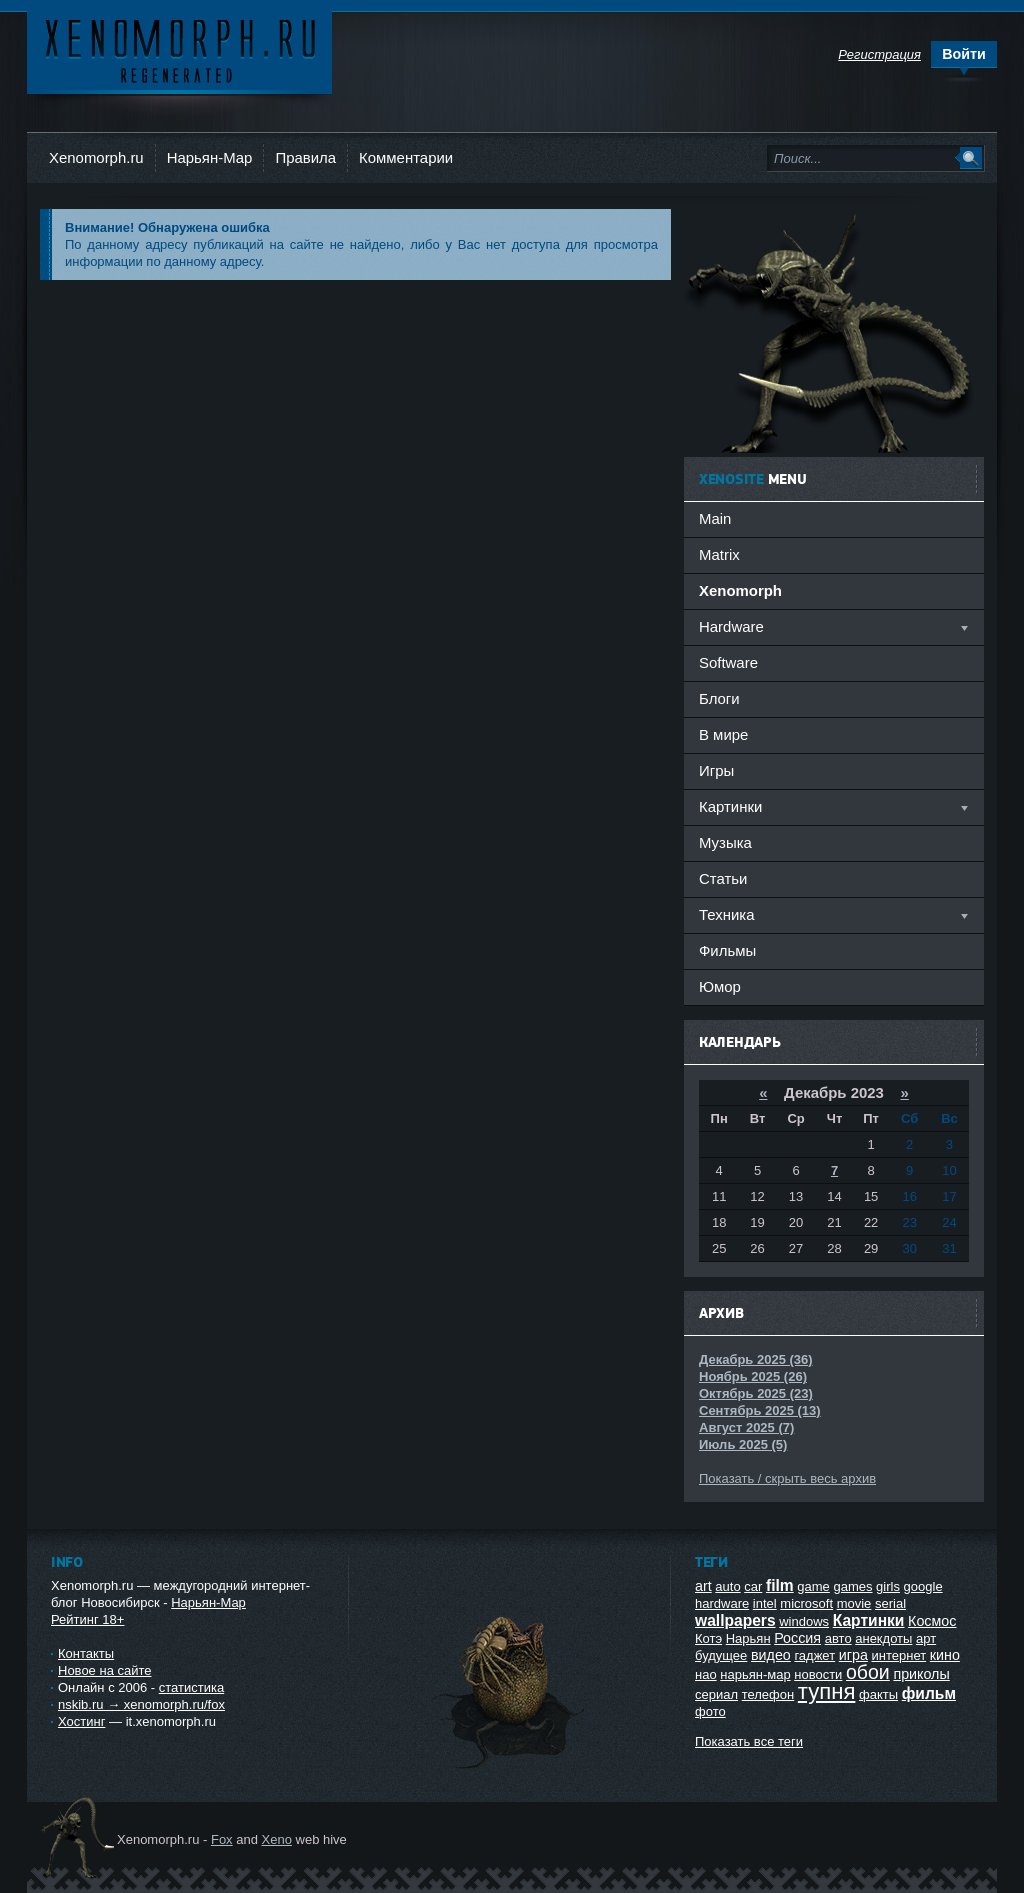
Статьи (723, 878)
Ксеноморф (179, 49)
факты (878, 1694)
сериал (716, 1694)
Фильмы (727, 950)
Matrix (719, 554)
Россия (797, 1638)
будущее (721, 1655)
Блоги (719, 698)
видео (771, 1655)
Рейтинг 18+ (87, 1619)
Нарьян (748, 1638)
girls (888, 1586)
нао (706, 1674)
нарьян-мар (755, 1674)
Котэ (708, 1638)
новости (818, 1674)
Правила (305, 157)
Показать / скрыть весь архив (787, 1478)
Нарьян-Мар (210, 157)
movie (854, 1603)
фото (710, 1711)
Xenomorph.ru (96, 157)
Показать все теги (749, 1741)
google (923, 1586)
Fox (222, 1839)
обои (868, 1672)
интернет (899, 1655)
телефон (768, 1694)
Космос (932, 1621)
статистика (191, 1687)
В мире (723, 734)
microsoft (806, 1603)
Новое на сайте (105, 1670)
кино (945, 1655)
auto (727, 1586)
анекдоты (883, 1638)
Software (728, 662)
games (852, 1586)
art (703, 1586)
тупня (827, 1691)
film (780, 1585)
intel (765, 1603)
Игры (716, 770)
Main (715, 518)
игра (853, 1655)
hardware (722, 1603)
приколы (921, 1674)
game (813, 1586)
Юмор (720, 986)
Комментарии (406, 157)
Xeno (277, 1839)
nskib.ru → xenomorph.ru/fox (141, 1704)
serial (890, 1603)
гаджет (814, 1655)
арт (926, 1638)
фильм (929, 1693)
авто (838, 1638)
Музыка (725, 842)
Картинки (869, 1620)
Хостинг (81, 1721)
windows (804, 1621)
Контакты (86, 1653)
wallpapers (735, 1620)
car (753, 1586)
